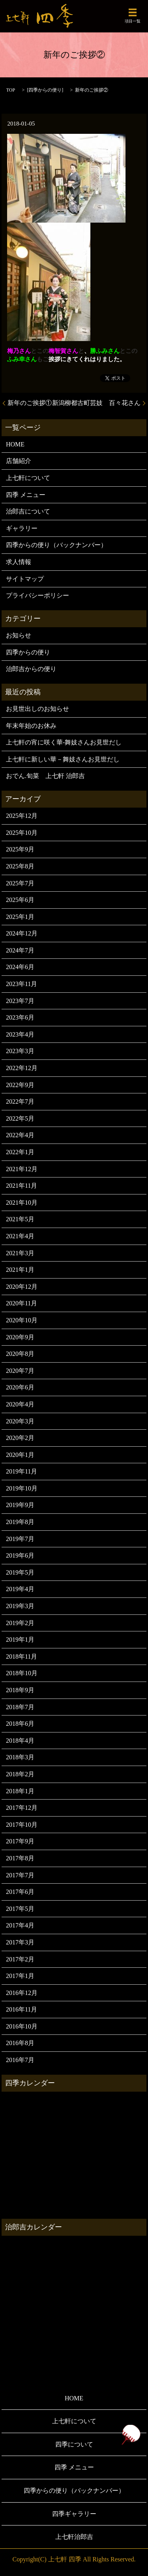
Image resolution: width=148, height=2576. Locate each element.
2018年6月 (20, 1723)
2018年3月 (20, 1757)
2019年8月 (20, 1522)
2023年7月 (20, 1000)
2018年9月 (20, 1690)
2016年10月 (21, 2026)
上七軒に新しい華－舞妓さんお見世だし (63, 759)
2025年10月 (21, 832)
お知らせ (18, 635)
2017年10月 (21, 1824)
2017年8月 (20, 1858)
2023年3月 (20, 1051)
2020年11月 (21, 1303)
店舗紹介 (18, 460)
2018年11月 (21, 1656)
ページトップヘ (131, 2435)
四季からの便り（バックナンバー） (56, 545)
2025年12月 (21, 815)
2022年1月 (20, 1152)
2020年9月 (20, 1337)
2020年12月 (21, 1286)
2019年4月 (20, 1589)
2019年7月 (20, 1538)
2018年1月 (20, 1791)
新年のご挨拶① (29, 402)
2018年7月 (20, 1707)
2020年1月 (20, 1454)
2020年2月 (20, 1437)
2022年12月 (21, 1068)
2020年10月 (21, 1320)
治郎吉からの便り (31, 669)
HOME (15, 444)
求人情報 (18, 562)
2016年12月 (21, 1992)
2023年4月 (20, 1034)
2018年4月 (20, 1740)
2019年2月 (20, 1623)
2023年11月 (21, 984)
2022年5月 (20, 1118)
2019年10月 (21, 1488)
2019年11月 (21, 1471)
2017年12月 (21, 1807)
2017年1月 (20, 1975)
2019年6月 (20, 1555)
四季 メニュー (25, 494)
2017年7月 (20, 1875)
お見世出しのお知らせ (37, 708)
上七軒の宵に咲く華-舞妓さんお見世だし (64, 742)
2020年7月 (20, 1370)
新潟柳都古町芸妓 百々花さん (96, 402)
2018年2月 (20, 1774)
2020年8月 (20, 1353)
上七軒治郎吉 (74, 2536)
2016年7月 (20, 2060)
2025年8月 (20, 866)
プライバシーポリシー (37, 595)
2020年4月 (20, 1404)
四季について (74, 2444)
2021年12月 (21, 1169)
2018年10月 (21, 1673)
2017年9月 (20, 1841)
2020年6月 (20, 1387)
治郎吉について (28, 511)
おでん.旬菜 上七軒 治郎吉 (45, 775)
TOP (10, 90)
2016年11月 (21, 2009)
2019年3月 (20, 1606)
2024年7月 (20, 950)
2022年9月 (20, 1085)
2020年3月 (20, 1421)
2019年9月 (20, 1505)
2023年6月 (20, 1017)
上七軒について (28, 477)
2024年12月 (21, 933)
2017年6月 (20, 1891)
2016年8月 (20, 2043)
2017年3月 (20, 1942)
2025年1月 (20, 916)
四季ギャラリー (74, 2513)
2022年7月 (20, 1101)
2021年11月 (21, 1185)
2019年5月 (20, 1572)
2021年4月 (20, 1236)
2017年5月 (20, 1908)
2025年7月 (20, 883)
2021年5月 (20, 1219)
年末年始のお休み (31, 725)
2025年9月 (20, 849)
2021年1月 (20, 1269)
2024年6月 (20, 967)
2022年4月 (20, 1135)
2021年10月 (21, 1202)
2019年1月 (20, 1639)
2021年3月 (20, 1253)
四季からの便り (45, 90)
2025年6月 (20, 899)
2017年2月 (20, 1959)
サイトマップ (25, 579)
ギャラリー (21, 528)
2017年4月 (20, 1925)
